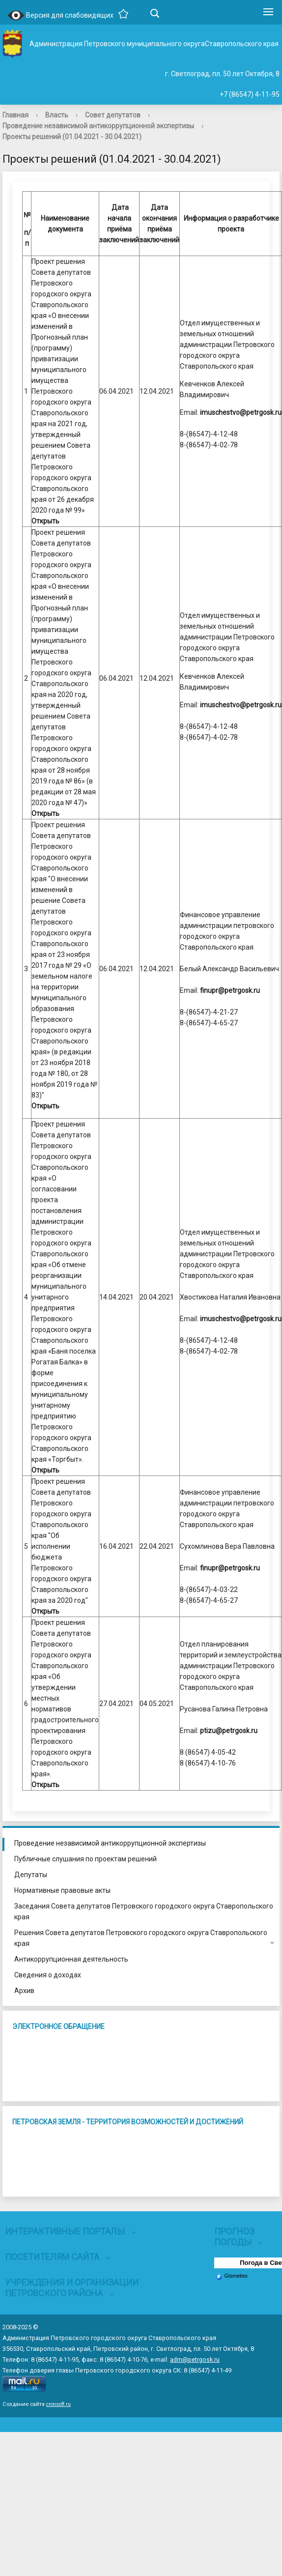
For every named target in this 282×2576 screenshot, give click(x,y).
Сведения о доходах (47, 1975)
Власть (56, 115)
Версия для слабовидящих (60, 16)
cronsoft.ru (58, 2404)
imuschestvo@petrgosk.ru (241, 412)
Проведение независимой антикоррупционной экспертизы (98, 126)
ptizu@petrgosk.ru (228, 1731)
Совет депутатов (113, 115)
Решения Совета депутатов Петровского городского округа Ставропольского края (140, 1938)
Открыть (45, 521)
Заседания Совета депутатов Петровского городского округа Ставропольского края (143, 1911)
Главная (15, 115)
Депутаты (30, 1875)
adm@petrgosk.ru (195, 2359)
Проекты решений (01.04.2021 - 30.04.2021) (71, 137)
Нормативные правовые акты (62, 1890)
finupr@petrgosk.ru (230, 990)
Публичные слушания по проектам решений (85, 1859)
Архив (24, 1991)
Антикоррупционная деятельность (71, 1959)
